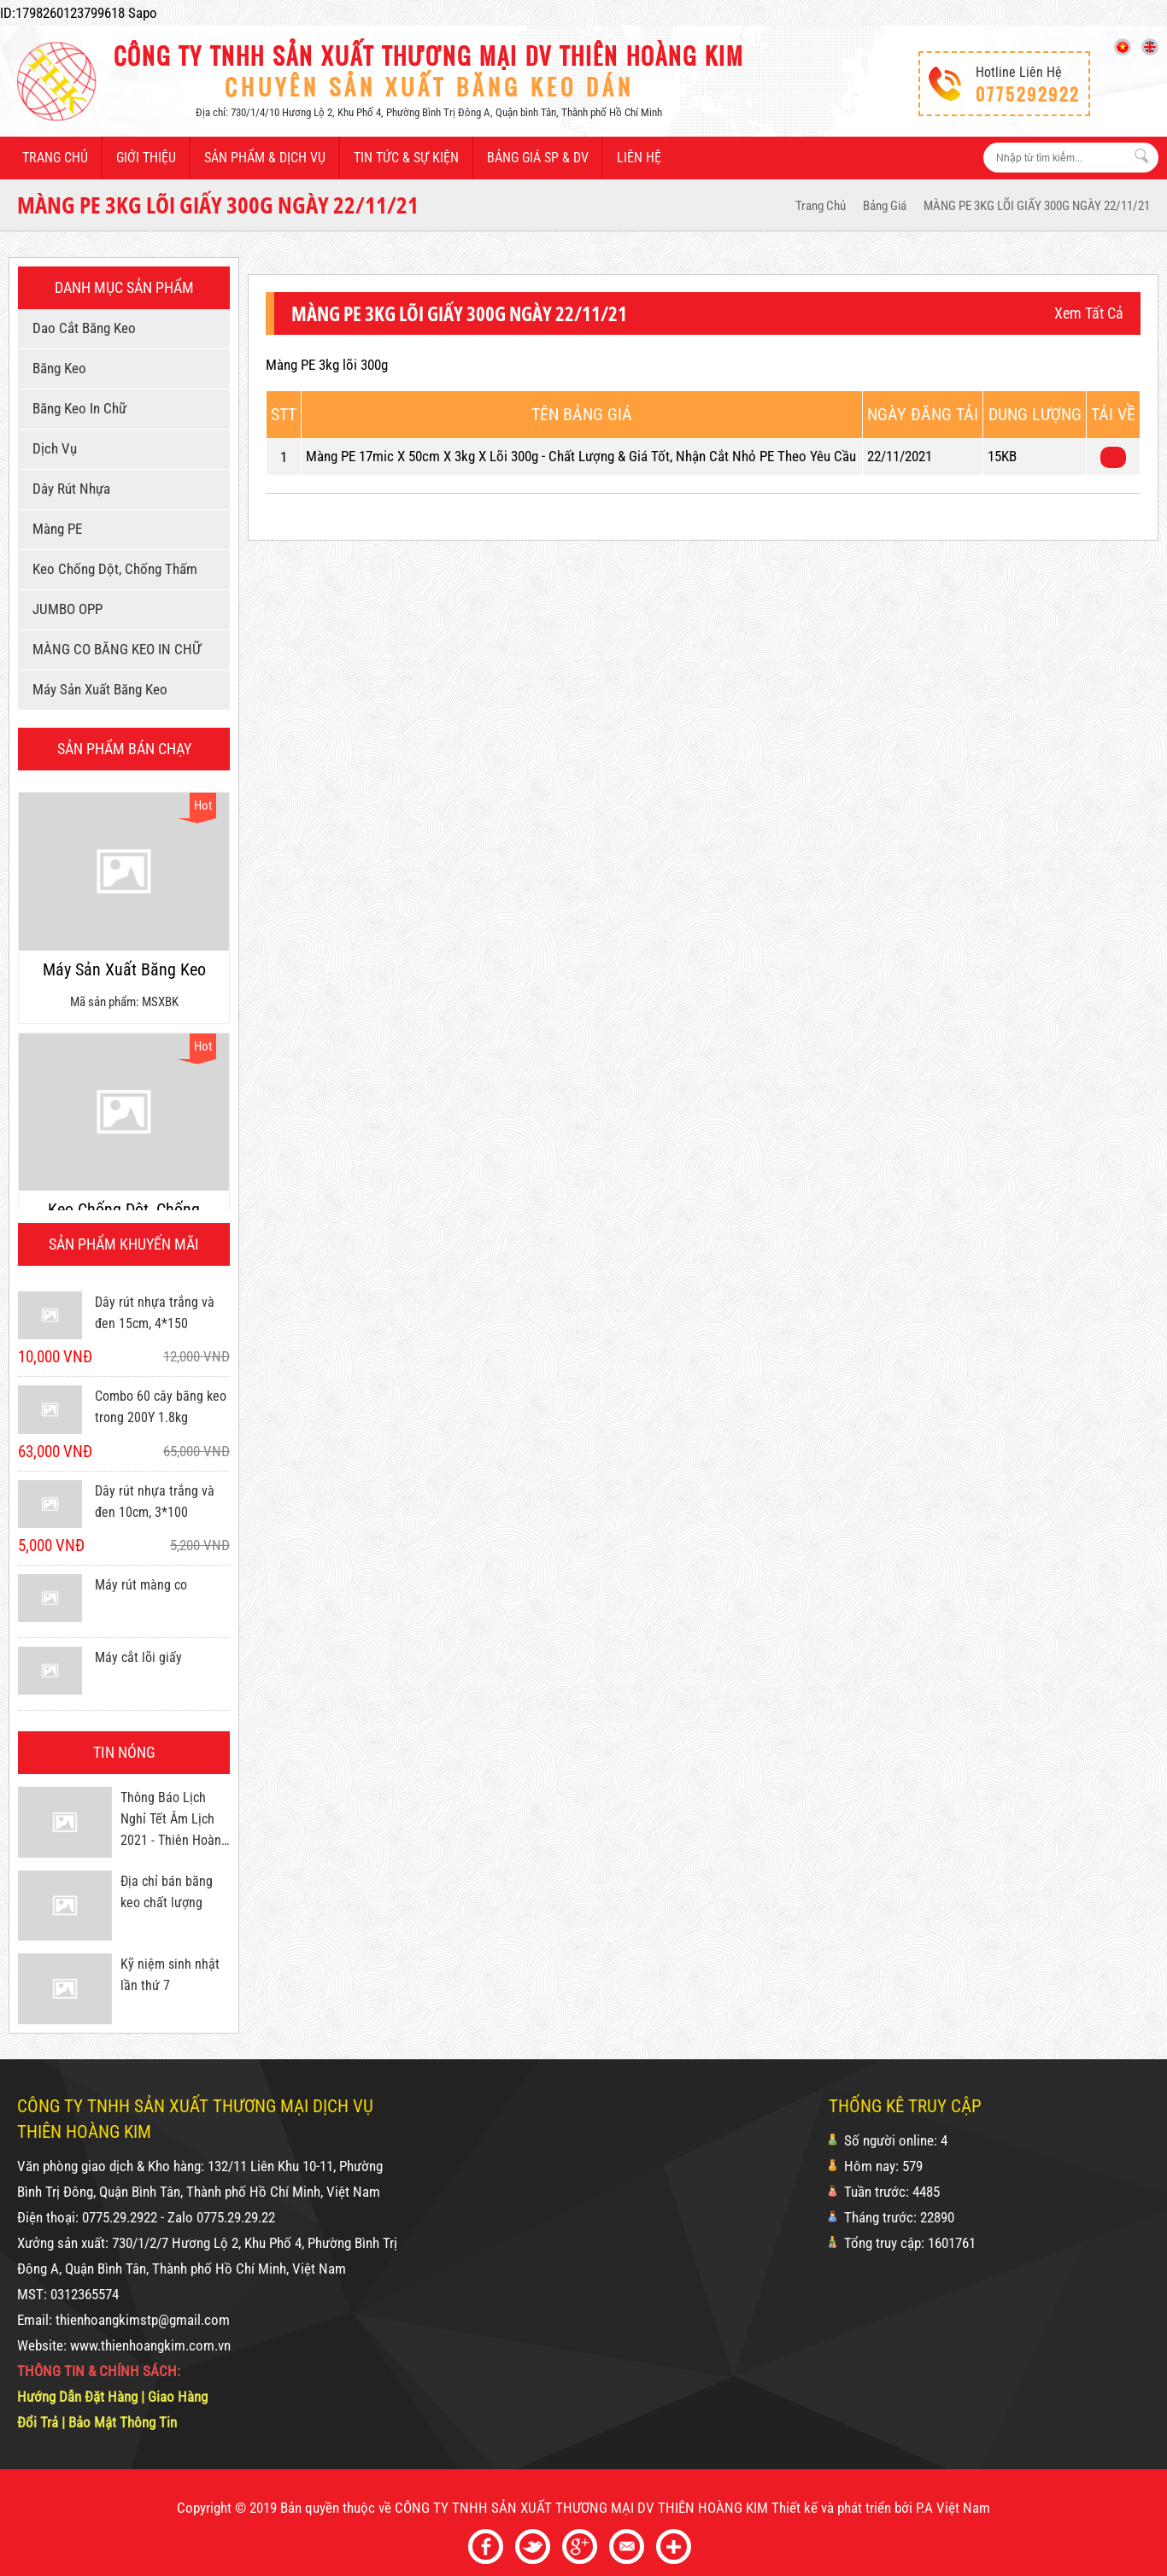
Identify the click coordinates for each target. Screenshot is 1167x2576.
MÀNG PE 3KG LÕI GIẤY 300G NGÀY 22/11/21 (1037, 206)
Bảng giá (884, 206)
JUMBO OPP (64, 609)
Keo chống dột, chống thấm (111, 568)
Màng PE (54, 528)
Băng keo (56, 368)
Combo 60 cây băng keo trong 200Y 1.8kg (160, 1407)
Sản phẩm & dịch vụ (264, 157)
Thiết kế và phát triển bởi (841, 2507)
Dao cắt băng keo (81, 328)
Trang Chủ (820, 206)
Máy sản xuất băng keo (96, 689)
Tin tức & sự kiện (406, 157)
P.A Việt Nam (953, 2507)
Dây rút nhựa (68, 488)
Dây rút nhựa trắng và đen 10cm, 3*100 (154, 1501)
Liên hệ (639, 157)
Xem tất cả (1088, 313)
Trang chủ (55, 157)
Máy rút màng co (141, 1585)
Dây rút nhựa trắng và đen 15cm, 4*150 (154, 1313)
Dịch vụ (51, 448)
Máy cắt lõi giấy (138, 1657)
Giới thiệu (146, 157)
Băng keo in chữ (76, 408)
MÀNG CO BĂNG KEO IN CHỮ (113, 649)
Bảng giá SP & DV (538, 157)
